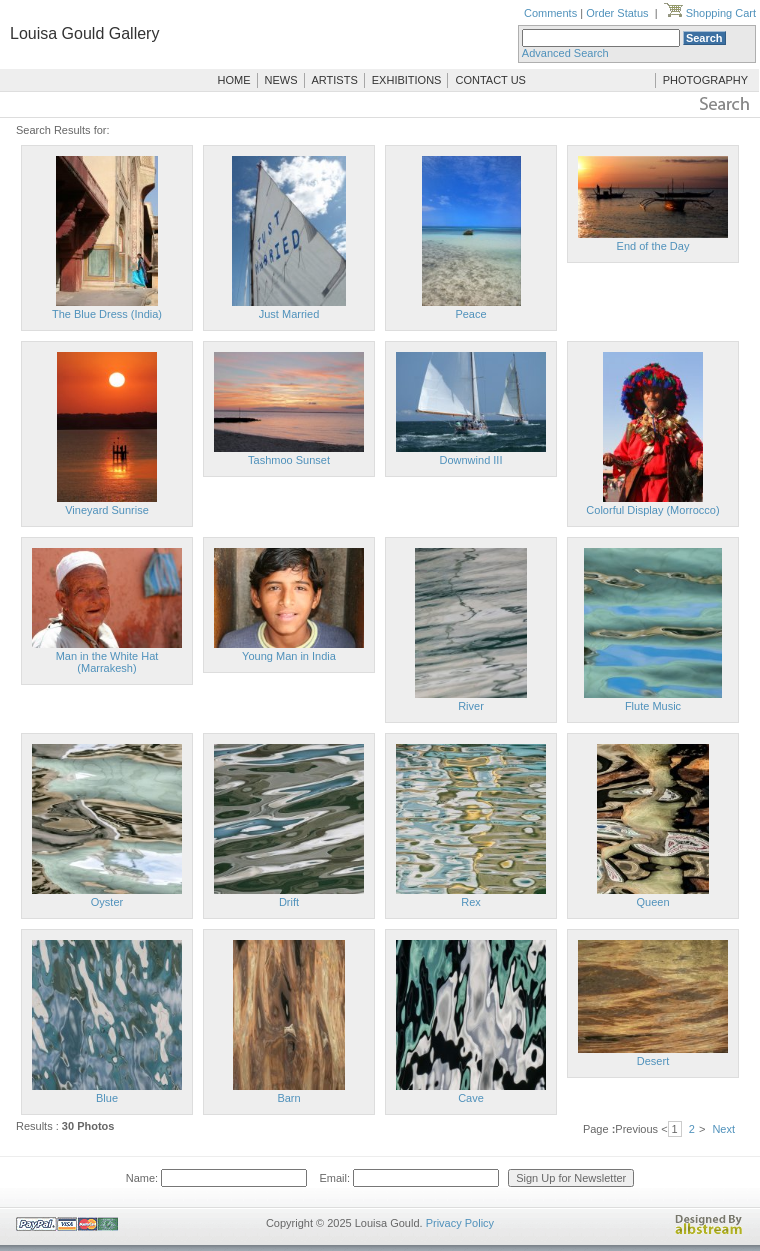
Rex (471, 902)
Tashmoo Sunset (289, 460)
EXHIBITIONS (407, 80)
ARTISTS (335, 80)
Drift (289, 902)
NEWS (281, 80)
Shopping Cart (710, 13)
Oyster (107, 902)
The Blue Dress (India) (107, 314)
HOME (234, 80)
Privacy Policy (460, 1223)
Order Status (617, 13)
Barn (288, 1098)
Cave (471, 1098)
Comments (550, 13)
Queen (652, 902)
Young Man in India (289, 656)
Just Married (289, 314)
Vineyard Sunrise (107, 510)
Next (723, 1129)
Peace (470, 314)
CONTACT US (490, 80)
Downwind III (471, 460)
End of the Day (653, 246)
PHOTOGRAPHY (705, 80)
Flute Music (653, 706)
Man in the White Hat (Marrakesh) (107, 662)
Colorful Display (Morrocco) (652, 510)
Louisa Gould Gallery (84, 33)
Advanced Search (565, 53)
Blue (107, 1098)
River (471, 706)
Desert (653, 1061)
